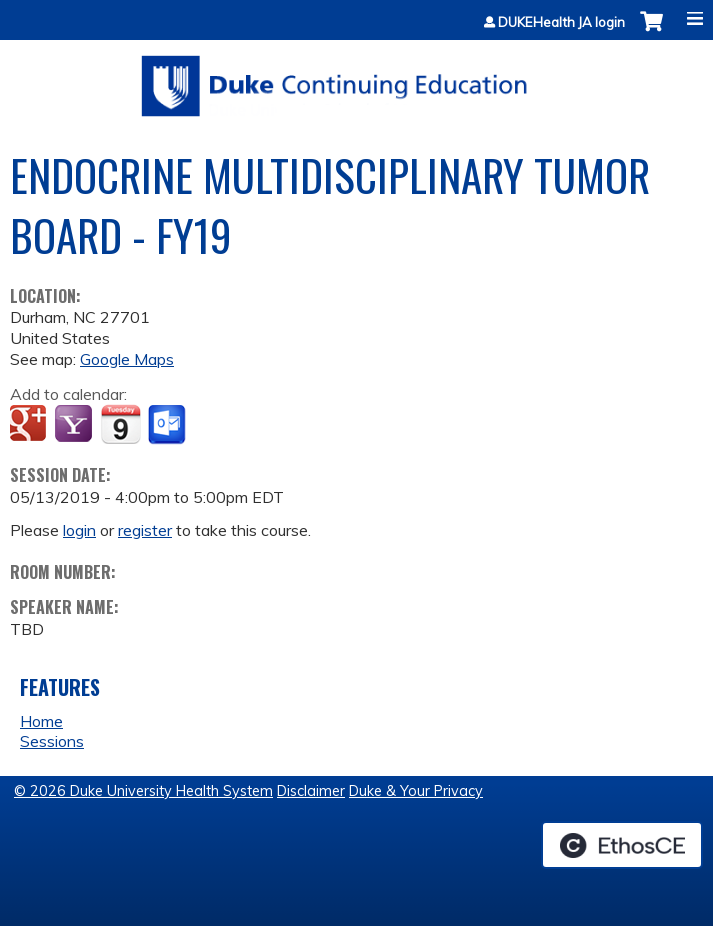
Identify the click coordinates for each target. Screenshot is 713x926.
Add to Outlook (168, 425)
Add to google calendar (30, 425)
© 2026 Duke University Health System (143, 791)
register (145, 530)
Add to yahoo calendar (75, 425)
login (79, 530)
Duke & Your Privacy (416, 791)
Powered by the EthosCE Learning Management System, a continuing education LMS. (622, 845)
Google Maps (127, 359)
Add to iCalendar (120, 424)
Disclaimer (311, 791)
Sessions (52, 741)
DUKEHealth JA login (561, 22)
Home (41, 721)
